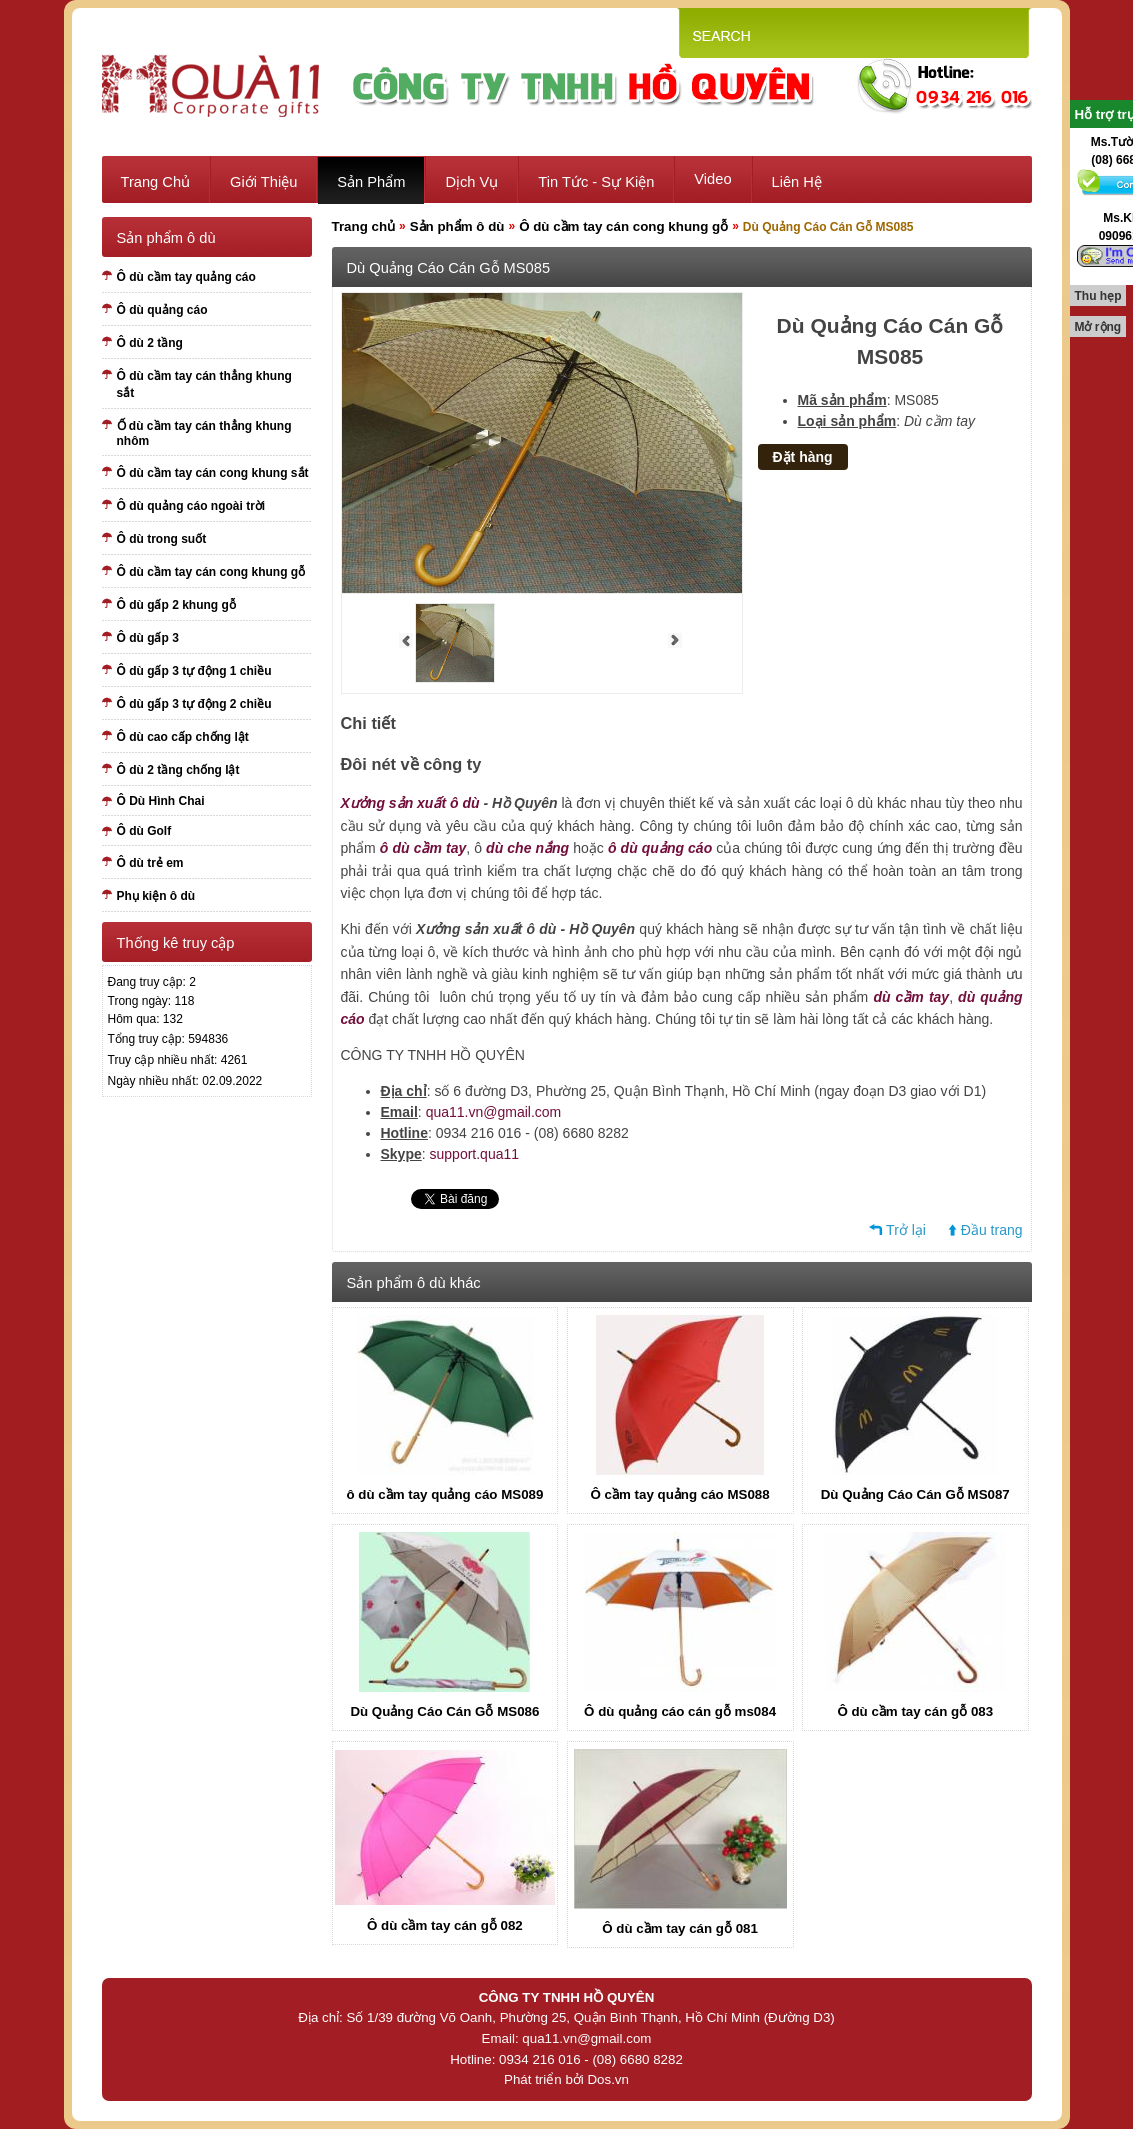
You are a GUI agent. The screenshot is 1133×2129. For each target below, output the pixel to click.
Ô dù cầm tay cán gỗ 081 (680, 1928)
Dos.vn (607, 2079)
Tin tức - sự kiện (596, 182)
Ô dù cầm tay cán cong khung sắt (213, 473)
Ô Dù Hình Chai (161, 801)
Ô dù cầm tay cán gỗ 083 (915, 1711)
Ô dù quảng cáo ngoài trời (191, 506)
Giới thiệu (263, 182)
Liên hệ (797, 182)
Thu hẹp (1098, 296)
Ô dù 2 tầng (150, 343)
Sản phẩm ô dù (457, 226)
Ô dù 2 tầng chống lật (178, 770)
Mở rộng (1098, 327)
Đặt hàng (803, 457)
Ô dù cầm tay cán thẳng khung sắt (204, 384)
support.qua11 (475, 1154)
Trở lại (906, 1230)
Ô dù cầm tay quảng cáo (186, 277)
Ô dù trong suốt (162, 539)
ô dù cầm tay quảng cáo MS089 (444, 1494)
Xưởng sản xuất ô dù (410, 803)
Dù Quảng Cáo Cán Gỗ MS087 (915, 1494)
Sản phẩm (371, 182)
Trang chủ (156, 182)
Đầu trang (992, 1230)
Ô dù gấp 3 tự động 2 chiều (194, 704)
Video (712, 179)
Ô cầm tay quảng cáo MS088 (680, 1494)
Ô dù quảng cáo (162, 310)
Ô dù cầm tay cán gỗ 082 (445, 1925)
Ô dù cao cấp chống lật (183, 737)
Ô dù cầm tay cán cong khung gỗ (211, 572)
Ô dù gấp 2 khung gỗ (176, 605)
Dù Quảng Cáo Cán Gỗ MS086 (444, 1711)
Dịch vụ (471, 182)
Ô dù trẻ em (150, 863)
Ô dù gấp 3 (148, 638)
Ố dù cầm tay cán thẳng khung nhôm (204, 433)
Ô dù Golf (144, 831)
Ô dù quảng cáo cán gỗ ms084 (680, 1711)
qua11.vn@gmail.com (494, 1112)
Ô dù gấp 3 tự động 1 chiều (194, 671)
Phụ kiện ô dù (156, 896)
